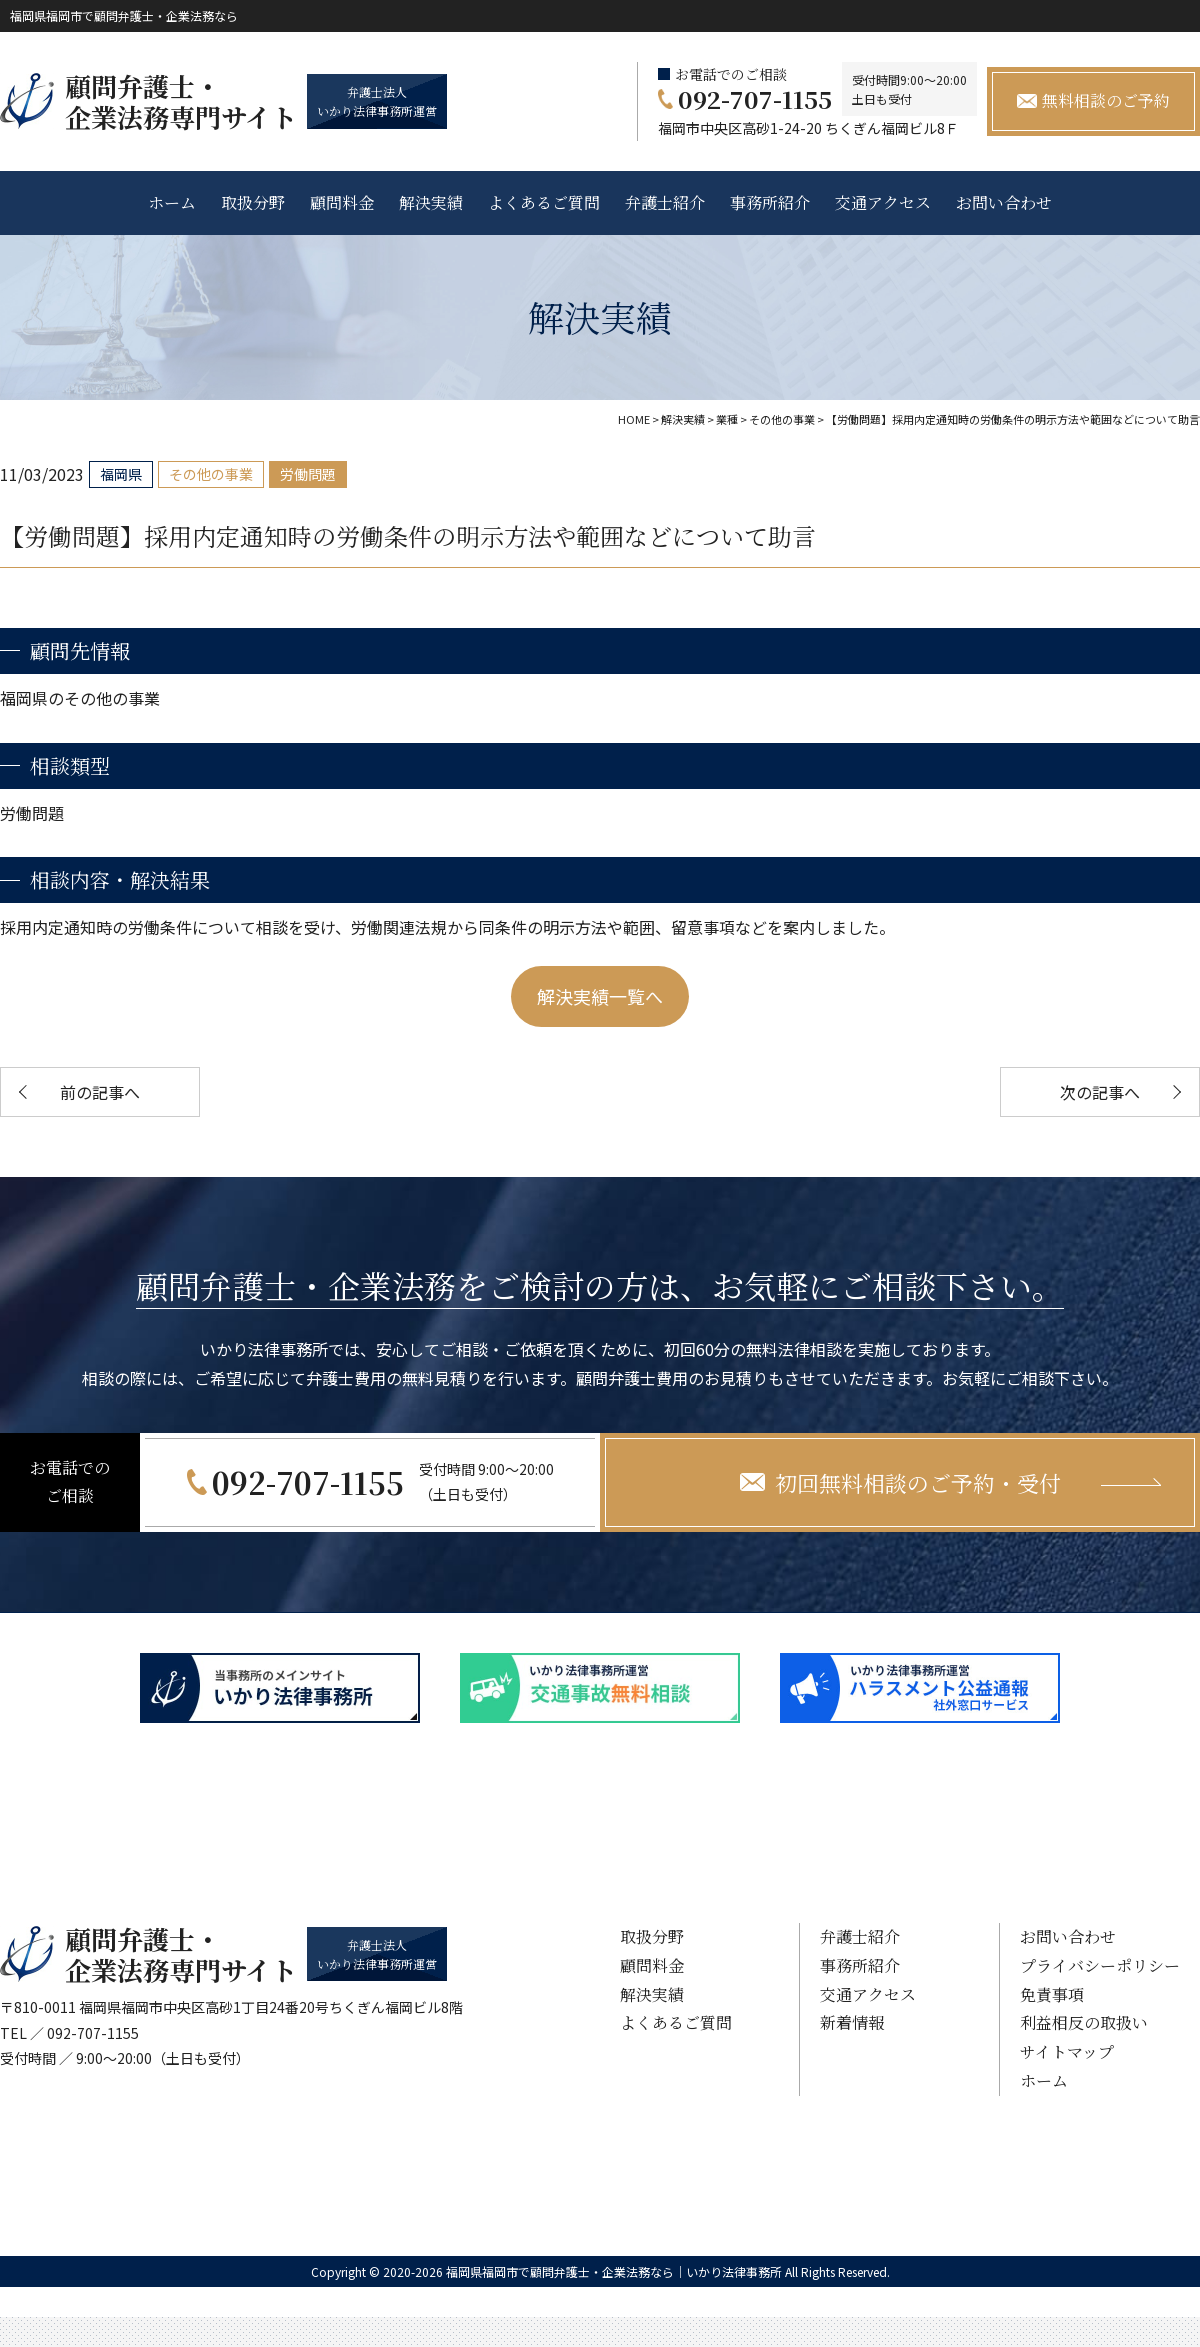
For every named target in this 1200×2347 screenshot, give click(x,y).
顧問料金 (342, 202)
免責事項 (1052, 1994)
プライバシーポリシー (1100, 1965)
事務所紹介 (770, 202)
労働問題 (308, 474)
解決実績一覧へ (600, 996)
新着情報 (852, 2022)
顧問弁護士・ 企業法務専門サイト (181, 101)
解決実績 (431, 202)
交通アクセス (883, 202)
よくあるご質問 (544, 202)
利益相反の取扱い (1084, 2022)
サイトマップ (1067, 2051)
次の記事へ (1100, 1092)
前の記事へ (100, 1092)
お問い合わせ (1004, 202)
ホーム (172, 202)
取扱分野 (253, 202)
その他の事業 (211, 474)
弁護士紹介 (665, 202)
